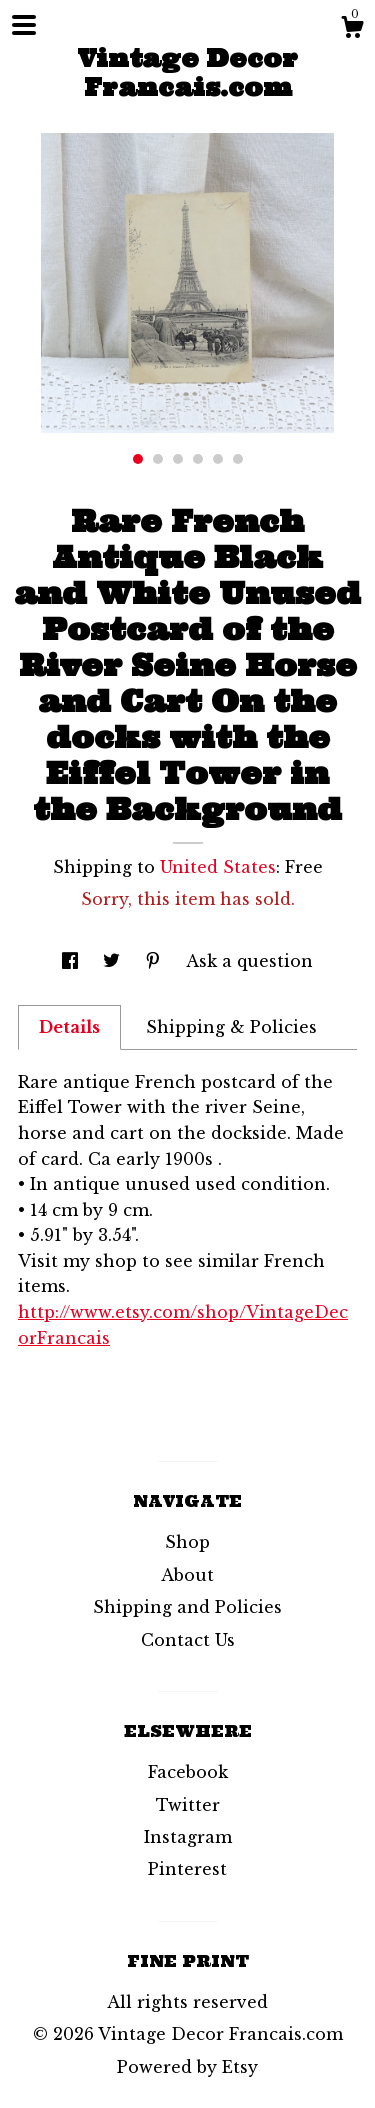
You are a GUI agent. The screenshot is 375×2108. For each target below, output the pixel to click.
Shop (187, 1542)
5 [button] (218, 459)
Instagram (188, 1837)
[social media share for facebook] (72, 961)
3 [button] (178, 459)
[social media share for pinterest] (155, 961)
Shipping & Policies (231, 1027)
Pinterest (187, 1869)
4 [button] (198, 459)
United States (218, 867)
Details (69, 1027)
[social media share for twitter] (114, 961)
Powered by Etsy (187, 2067)
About (187, 1575)
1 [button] (138, 459)
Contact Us (188, 1640)
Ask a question (249, 961)
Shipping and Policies (187, 1607)
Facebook (188, 1772)
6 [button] (238, 459)
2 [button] (158, 459)
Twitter (188, 1805)
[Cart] (352, 30)
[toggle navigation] (24, 25)
